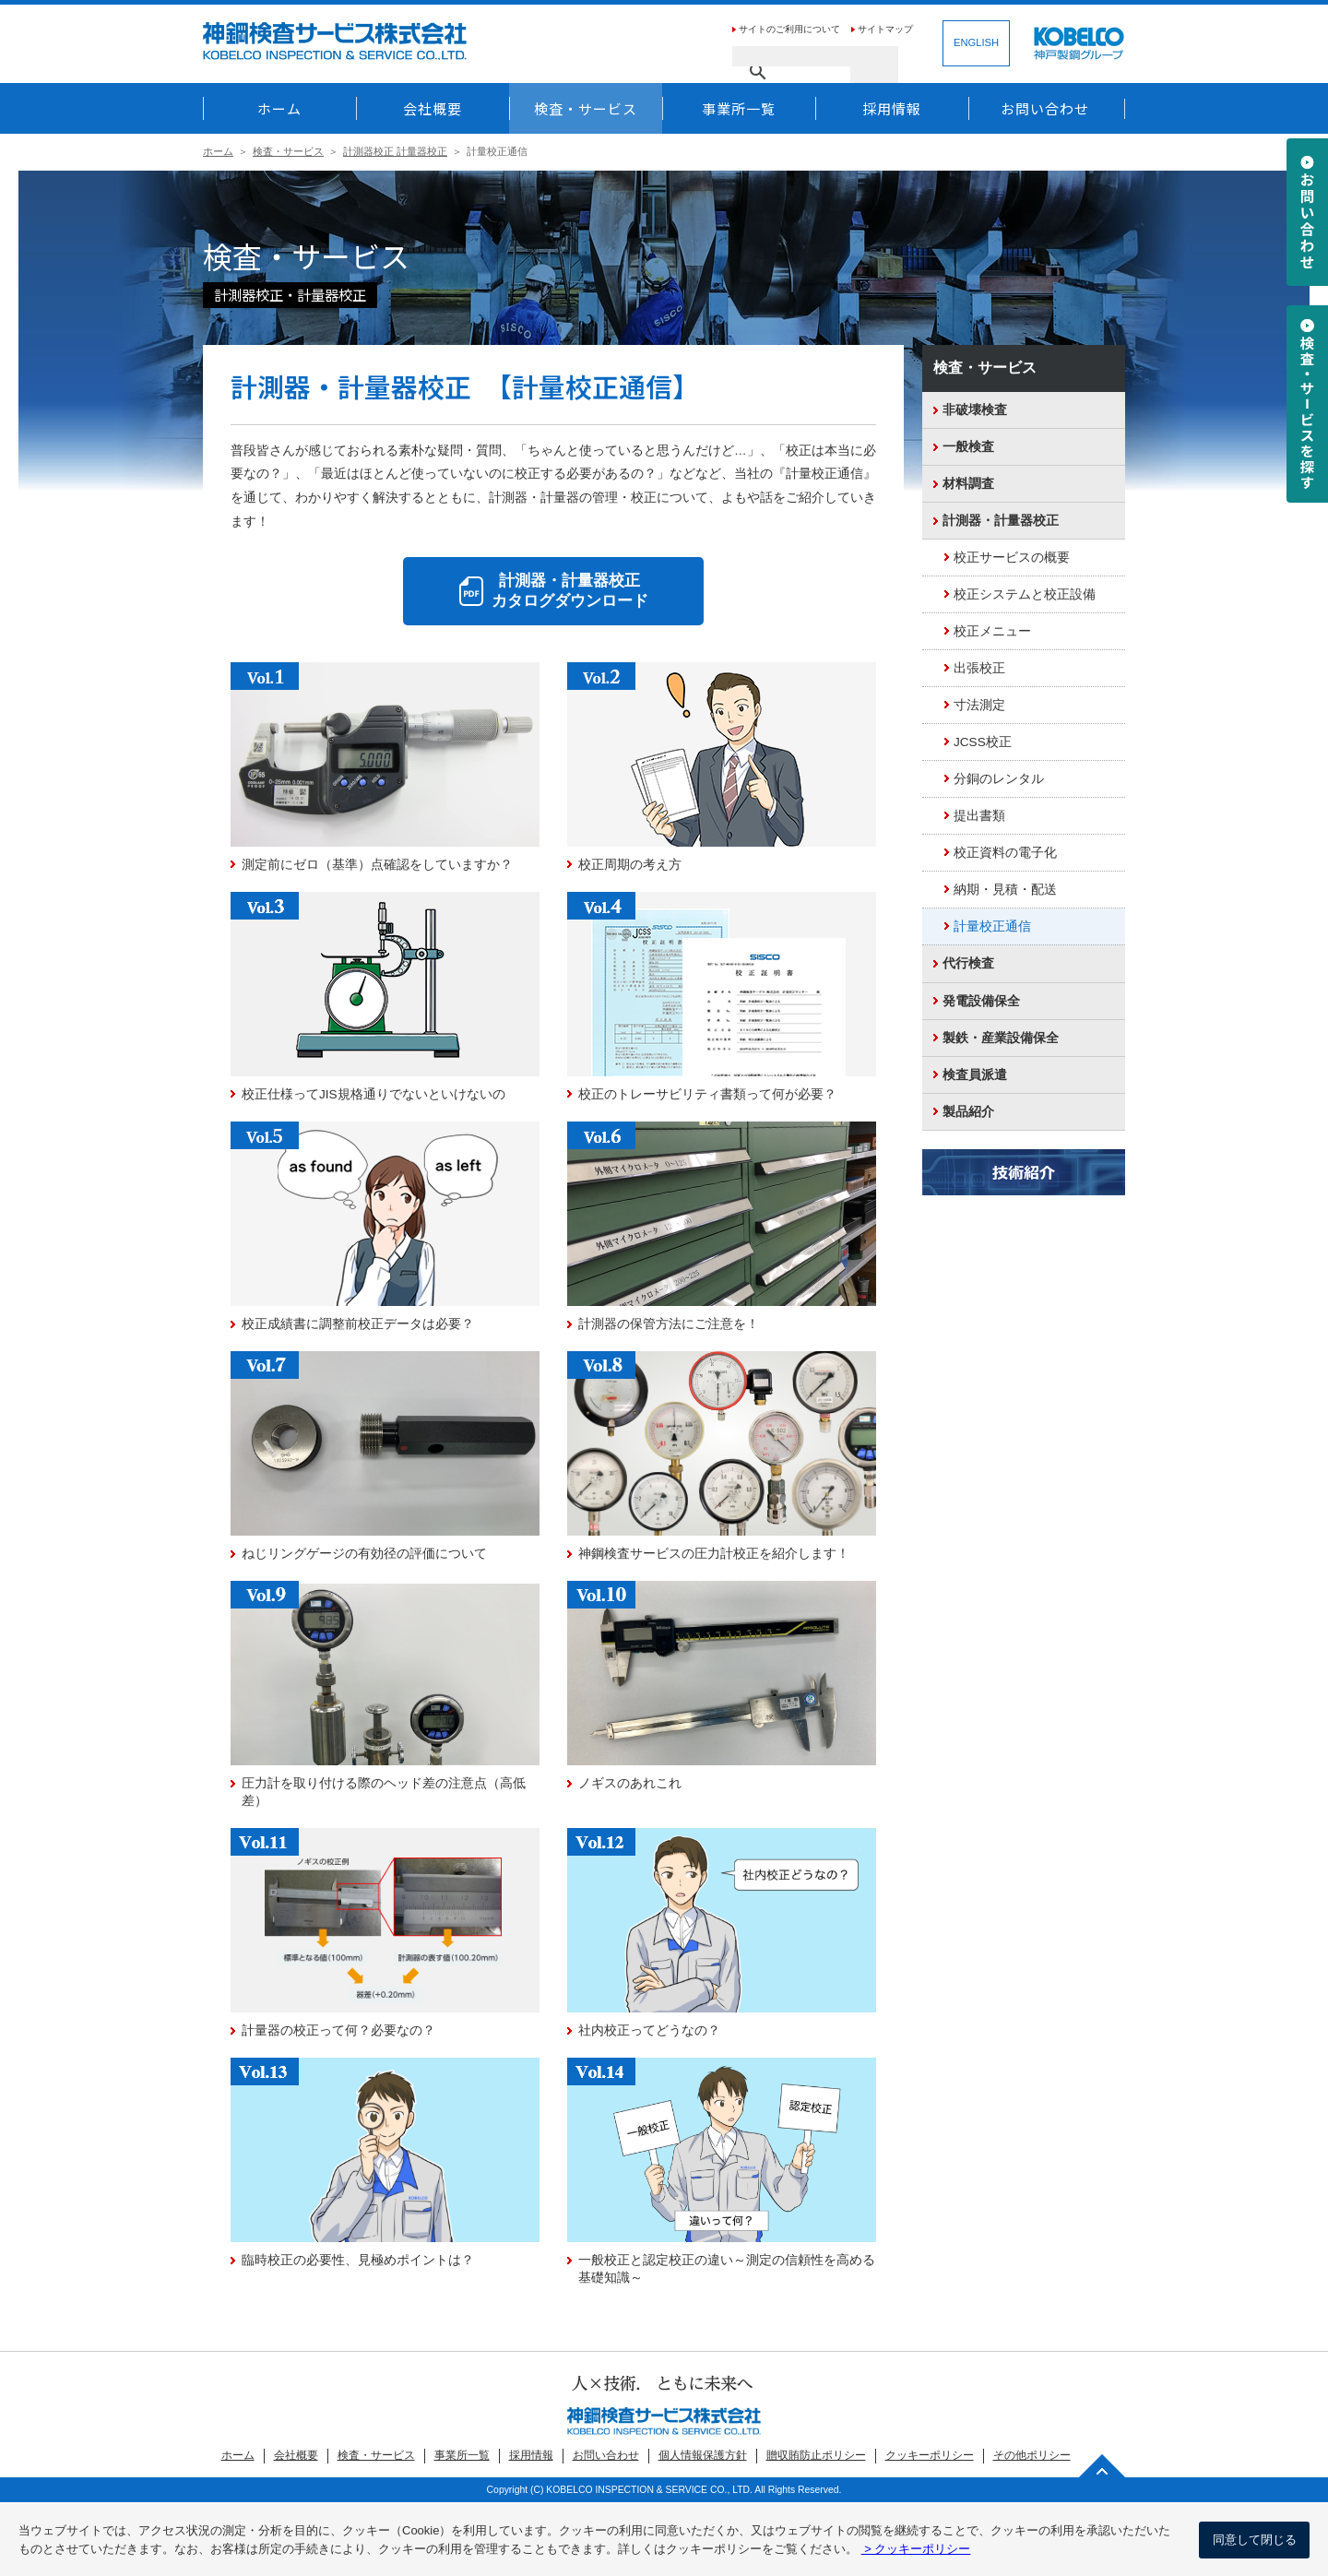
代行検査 (968, 963)
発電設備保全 (981, 1001)
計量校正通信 (992, 926)
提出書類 (979, 816)
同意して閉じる (1255, 2539)
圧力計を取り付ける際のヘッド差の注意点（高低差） (384, 1792)
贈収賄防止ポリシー (816, 2455)
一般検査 (968, 447)
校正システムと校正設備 (1025, 594)
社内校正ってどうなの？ (649, 2030)
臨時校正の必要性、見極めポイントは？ (358, 2260)
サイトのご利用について (789, 29)
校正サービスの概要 (1012, 557)
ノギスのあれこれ (630, 1783)
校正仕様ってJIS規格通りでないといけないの (373, 1094)
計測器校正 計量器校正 (395, 151)
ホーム (279, 108)
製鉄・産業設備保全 (1001, 1038)
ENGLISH (976, 42)
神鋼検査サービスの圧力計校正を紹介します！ (713, 1554)
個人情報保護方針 (702, 2455)
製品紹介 (968, 1112)
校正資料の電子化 (1005, 853)
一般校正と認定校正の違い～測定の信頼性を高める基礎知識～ (726, 2269)
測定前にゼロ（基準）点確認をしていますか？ (377, 865)
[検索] (791, 56)
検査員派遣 (975, 1075)
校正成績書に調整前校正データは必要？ (358, 1324)
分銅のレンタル (999, 779)
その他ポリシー (1032, 2455)
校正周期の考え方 (630, 865)
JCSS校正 (983, 742)
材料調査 (968, 484)
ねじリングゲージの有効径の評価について (364, 1554)
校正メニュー (992, 631)
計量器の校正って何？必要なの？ (338, 2030)
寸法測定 (979, 705)
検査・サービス (585, 108)
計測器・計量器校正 (1001, 521)
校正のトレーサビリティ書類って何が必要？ (707, 1094)
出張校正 (979, 668)
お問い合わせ (1045, 108)
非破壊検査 (975, 410)
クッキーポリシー (929, 2455)
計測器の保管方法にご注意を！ (668, 1324)
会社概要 (432, 108)
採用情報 (891, 108)
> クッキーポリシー (916, 2549)
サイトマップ (885, 29)
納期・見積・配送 (1005, 889)
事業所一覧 (739, 108)
